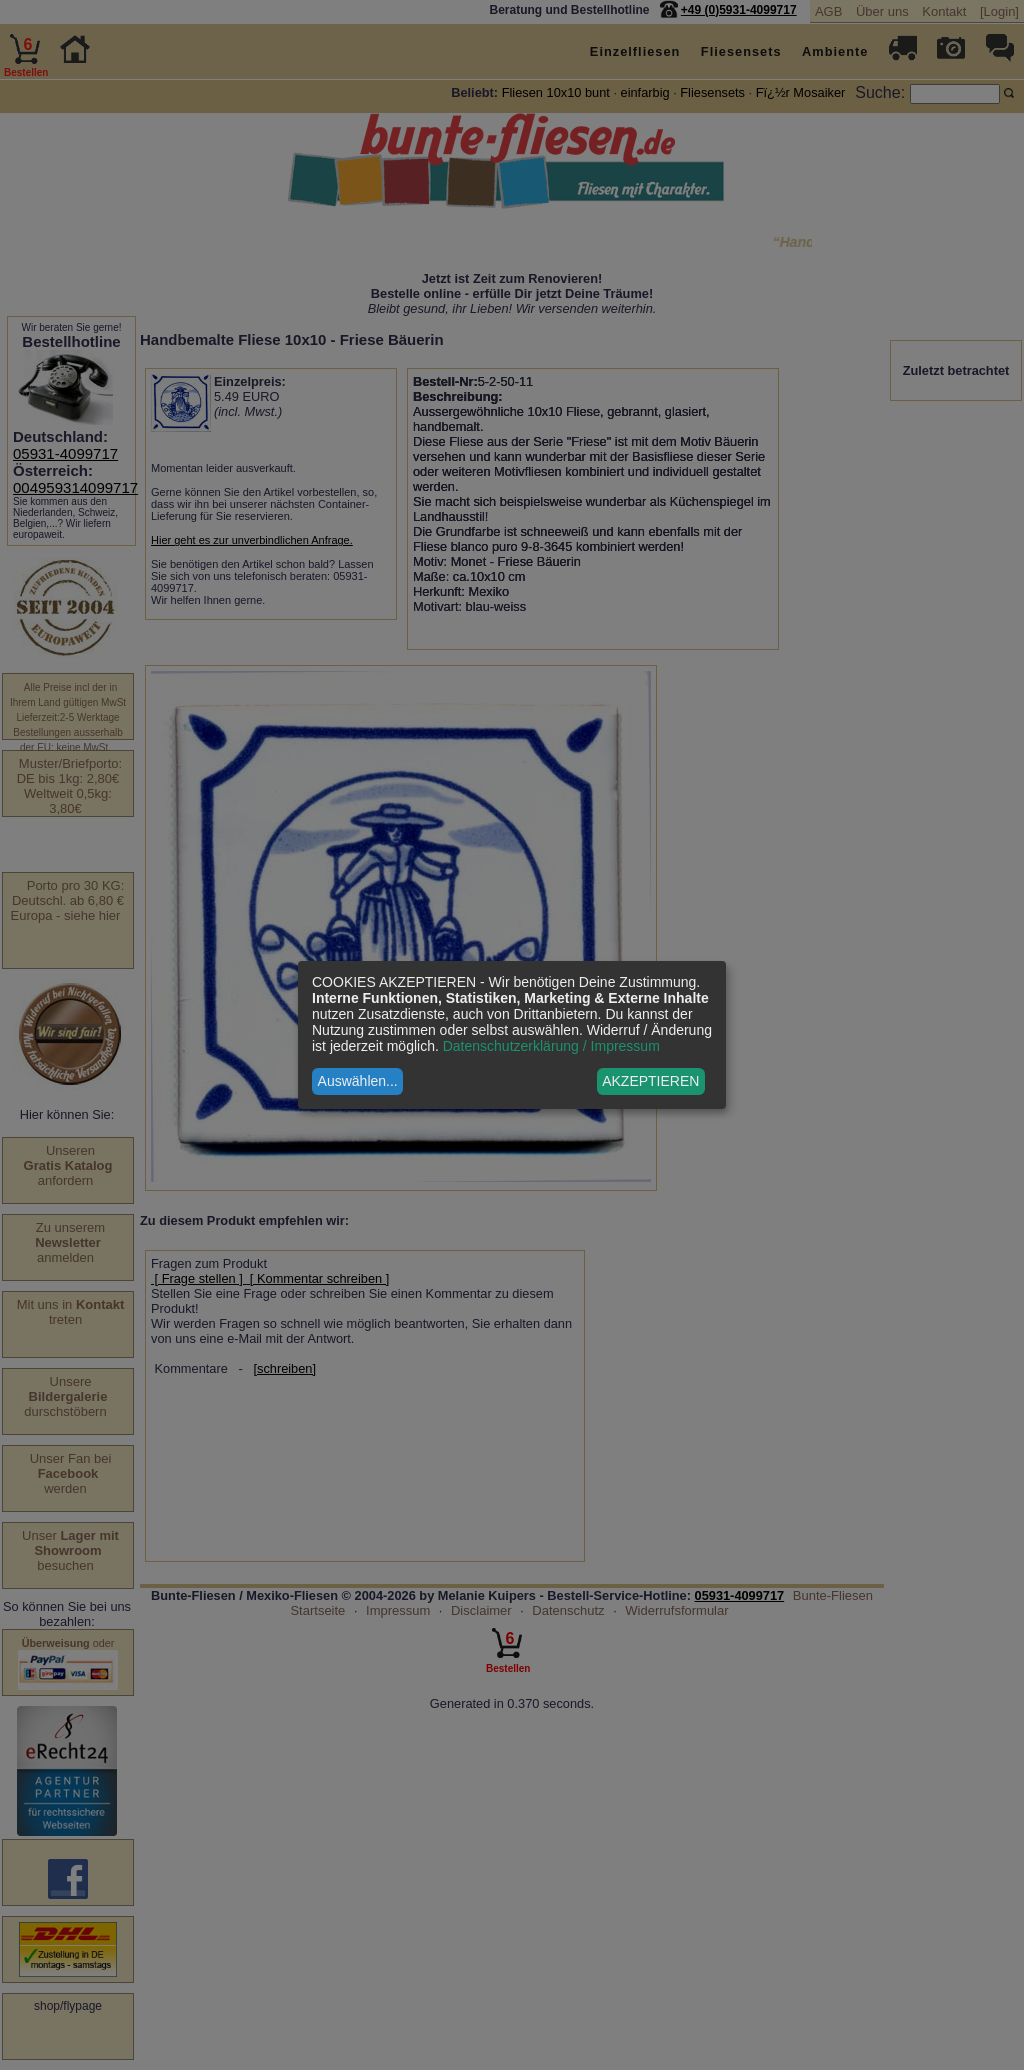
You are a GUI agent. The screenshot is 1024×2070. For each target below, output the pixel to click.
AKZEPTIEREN (650, 1081)
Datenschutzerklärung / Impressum (551, 1046)
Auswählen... (358, 1081)
